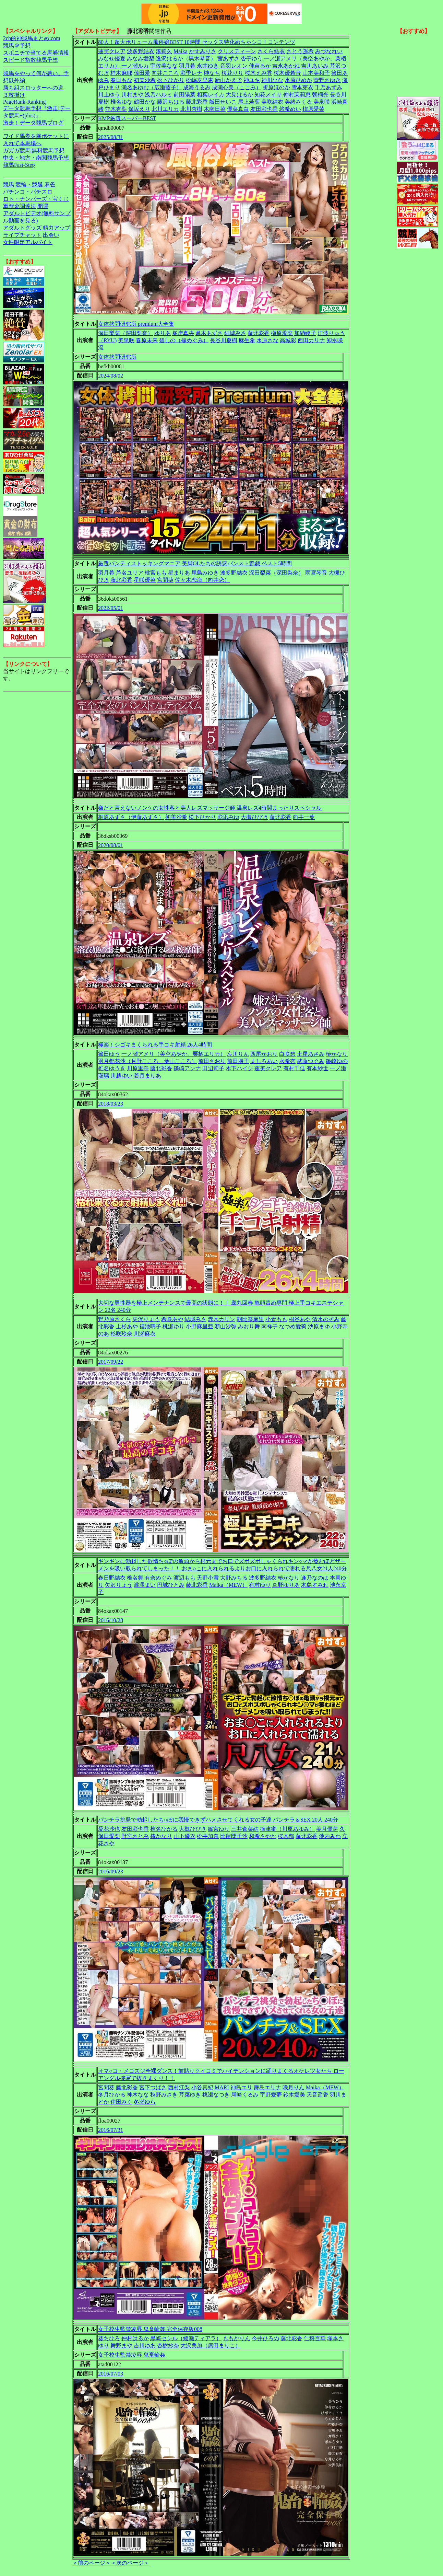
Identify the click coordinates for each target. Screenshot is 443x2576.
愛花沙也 (109, 1829)
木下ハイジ (239, 1068)
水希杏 (287, 1061)
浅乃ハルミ (158, 94)
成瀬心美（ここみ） (236, 87)
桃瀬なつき (216, 2095)
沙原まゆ (319, 1326)
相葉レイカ (210, 94)
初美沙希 (145, 80)
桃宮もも (156, 573)
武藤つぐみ (310, 1061)
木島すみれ (314, 1585)
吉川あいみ (314, 66)
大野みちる (234, 1578)
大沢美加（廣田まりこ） (210, 2345)
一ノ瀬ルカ (135, 66)
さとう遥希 (300, 51)
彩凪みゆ (228, 817)
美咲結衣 (272, 102)
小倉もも (276, 1319)
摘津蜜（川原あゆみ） (287, 1829)
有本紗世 (317, 1068)
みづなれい (329, 51)
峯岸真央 (183, 333)
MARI (222, 2087)
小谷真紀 (202, 2087)
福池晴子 (150, 1326)
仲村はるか (135, 2338)
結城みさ (235, 333)
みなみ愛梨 (140, 58)
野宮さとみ (135, 1836)
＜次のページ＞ (130, 2563)
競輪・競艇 (29, 184)
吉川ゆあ (145, 2345)
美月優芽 (327, 1829)
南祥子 (269, 1326)
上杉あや (127, 1326)
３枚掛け (14, 95)
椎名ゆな (121, 102)
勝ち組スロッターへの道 (33, 88)
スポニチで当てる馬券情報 (36, 53)
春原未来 (147, 340)
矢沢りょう (146, 1319)
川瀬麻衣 (145, 1334)
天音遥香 (317, 2095)
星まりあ (179, 573)
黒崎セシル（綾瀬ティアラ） (186, 2338)
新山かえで (228, 80)
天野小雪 (208, 1578)
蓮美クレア (268, 1068)
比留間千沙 (234, 1836)
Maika (180, 51)
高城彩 (288, 340)
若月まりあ (147, 1075)
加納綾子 (305, 333)
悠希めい (290, 109)
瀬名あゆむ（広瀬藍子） (151, 87)
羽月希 (187, 66)
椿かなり (337, 1054)
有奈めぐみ (158, 1578)
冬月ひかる (111, 2095)
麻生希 (247, 340)
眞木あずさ (209, 333)
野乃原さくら (114, 1319)
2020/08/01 (110, 845)
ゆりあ (162, 333)
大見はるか (239, 94)
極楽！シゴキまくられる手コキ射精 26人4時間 (155, 1045)
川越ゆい (121, 1075)
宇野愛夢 (271, 2095)
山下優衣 (184, 1836)
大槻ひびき (254, 817)
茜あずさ (228, 58)
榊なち (212, 73)
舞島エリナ (267, 2087)
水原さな (267, 340)
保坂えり (139, 109)
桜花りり (232, 73)
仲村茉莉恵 (297, 94)
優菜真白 (238, 109)
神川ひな (272, 80)
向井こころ (165, 73)
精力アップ (56, 228)
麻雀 (49, 184)
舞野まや (121, 2345)
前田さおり (212, 1061)
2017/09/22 (110, 1362)
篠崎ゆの (337, 1061)
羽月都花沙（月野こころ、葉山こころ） (147, 1061)
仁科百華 (315, 2338)
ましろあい (264, 1061)
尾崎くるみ (245, 2095)
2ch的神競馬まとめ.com (31, 38)
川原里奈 (138, 1068)
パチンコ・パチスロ (27, 192)
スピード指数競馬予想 (30, 60)
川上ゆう (109, 94)
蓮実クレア (111, 51)
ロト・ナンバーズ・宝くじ (36, 199)
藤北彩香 (197, 102)
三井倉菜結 (245, 1829)
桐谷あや (300, 1319)
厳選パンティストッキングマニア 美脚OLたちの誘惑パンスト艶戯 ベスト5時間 (195, 563)
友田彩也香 (264, 109)
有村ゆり (260, 1585)
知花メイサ (268, 94)
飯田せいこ (223, 102)
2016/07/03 (110, 2374)
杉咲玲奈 (121, 1334)
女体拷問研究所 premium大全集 (136, 324)
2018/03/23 (110, 1104)
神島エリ (241, 2087)
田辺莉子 (213, 1068)
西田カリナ (311, 340)
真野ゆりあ (286, 1585)
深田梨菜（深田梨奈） (125, 333)
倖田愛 (142, 73)
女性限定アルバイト (27, 242)
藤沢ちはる (170, 102)
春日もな (121, 80)
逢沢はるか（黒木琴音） (186, 58)
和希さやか (262, 1836)
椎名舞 (135, 1578)
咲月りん (293, 2087)
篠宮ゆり (219, 1829)
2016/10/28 (110, 1620)
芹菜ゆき (190, 2095)
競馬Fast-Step (19, 165)
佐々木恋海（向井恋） (202, 580)
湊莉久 (164, 51)
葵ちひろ (109, 2338)
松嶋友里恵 (199, 80)
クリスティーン (237, 51)
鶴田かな (145, 102)
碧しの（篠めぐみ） (183, 340)
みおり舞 (249, 1326)
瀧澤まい (145, 1585)
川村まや (132, 94)
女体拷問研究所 (117, 357)
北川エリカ (165, 109)
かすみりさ (202, 51)
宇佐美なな (164, 66)
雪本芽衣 (302, 87)
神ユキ (251, 80)
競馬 (8, 184)
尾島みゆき (205, 573)
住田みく (121, 2102)
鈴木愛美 (294, 2095)
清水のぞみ (325, 1319)
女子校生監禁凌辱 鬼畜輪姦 (131, 2355)
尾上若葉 (249, 102)
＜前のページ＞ (91, 2563)
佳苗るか (260, 66)
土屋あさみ (310, 1054)
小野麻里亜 (199, 1326)
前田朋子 (238, 1061)
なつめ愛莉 (293, 1326)
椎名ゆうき (111, 1068)
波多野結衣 (140, 51)
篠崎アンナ (187, 1068)
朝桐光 (320, 94)
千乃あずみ (328, 87)
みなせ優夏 (111, 58)
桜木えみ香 (258, 73)
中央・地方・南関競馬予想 (36, 158)
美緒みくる (298, 102)
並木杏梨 (116, 109)
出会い (51, 235)
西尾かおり (264, 1054)
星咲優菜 (145, 580)
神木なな (138, 2095)
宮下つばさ (153, 2087)
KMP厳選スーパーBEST (127, 118)
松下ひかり (170, 80)
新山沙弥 (226, 1326)
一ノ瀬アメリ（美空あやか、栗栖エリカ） (173, 1054)
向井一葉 (304, 817)
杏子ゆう (252, 58)
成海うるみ (197, 87)
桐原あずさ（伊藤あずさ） (131, 817)
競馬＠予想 (17, 45)
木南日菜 (215, 109)
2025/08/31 (110, 137)
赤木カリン (221, 1319)
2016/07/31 (110, 2130)
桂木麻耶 (121, 73)
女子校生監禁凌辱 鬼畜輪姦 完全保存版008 (150, 2329)
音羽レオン (234, 66)
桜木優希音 (287, 73)
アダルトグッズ (22, 228)
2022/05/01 (110, 608)
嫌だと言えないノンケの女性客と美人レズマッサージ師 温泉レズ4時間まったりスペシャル (210, 808)
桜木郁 (286, 1836)
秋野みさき (164, 2095)
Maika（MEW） (228, 1585)
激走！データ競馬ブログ (33, 123)
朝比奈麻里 (250, 1319)
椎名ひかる (164, 1829)
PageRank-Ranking (24, 102)
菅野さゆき (327, 80)
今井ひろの (265, 2338)
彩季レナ (191, 73)
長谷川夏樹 (223, 340)
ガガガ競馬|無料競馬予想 (33, 150)
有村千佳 (294, 1068)
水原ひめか (298, 80)
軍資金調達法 (19, 206)
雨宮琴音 (316, 573)
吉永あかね (286, 66)
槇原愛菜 (313, 109)
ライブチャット (22, 235)
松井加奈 (208, 1836)
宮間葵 (165, 580)
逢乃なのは (314, 1578)
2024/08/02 (110, 376)
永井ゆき (208, 66)
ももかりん (236, 2338)
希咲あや (172, 1319)
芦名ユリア (129, 573)
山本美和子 (316, 73)
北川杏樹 (191, 109)
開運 (42, 206)
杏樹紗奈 (168, 2345)
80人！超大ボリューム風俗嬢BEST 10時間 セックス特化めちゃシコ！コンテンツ (196, 42)
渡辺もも (184, 1578)
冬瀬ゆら (145, 2102)
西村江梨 (179, 2087)
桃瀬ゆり (173, 1326)
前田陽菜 (184, 94)
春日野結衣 (111, 1578)
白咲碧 (287, 1054)
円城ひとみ (170, 1585)
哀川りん (238, 1054)
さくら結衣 (271, 51)
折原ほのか (276, 87)
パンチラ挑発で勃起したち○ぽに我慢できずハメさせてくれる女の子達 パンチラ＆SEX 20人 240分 (218, 1820)
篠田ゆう (109, 1054)
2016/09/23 (110, 1871)
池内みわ (330, 1836)
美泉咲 (321, 102)
